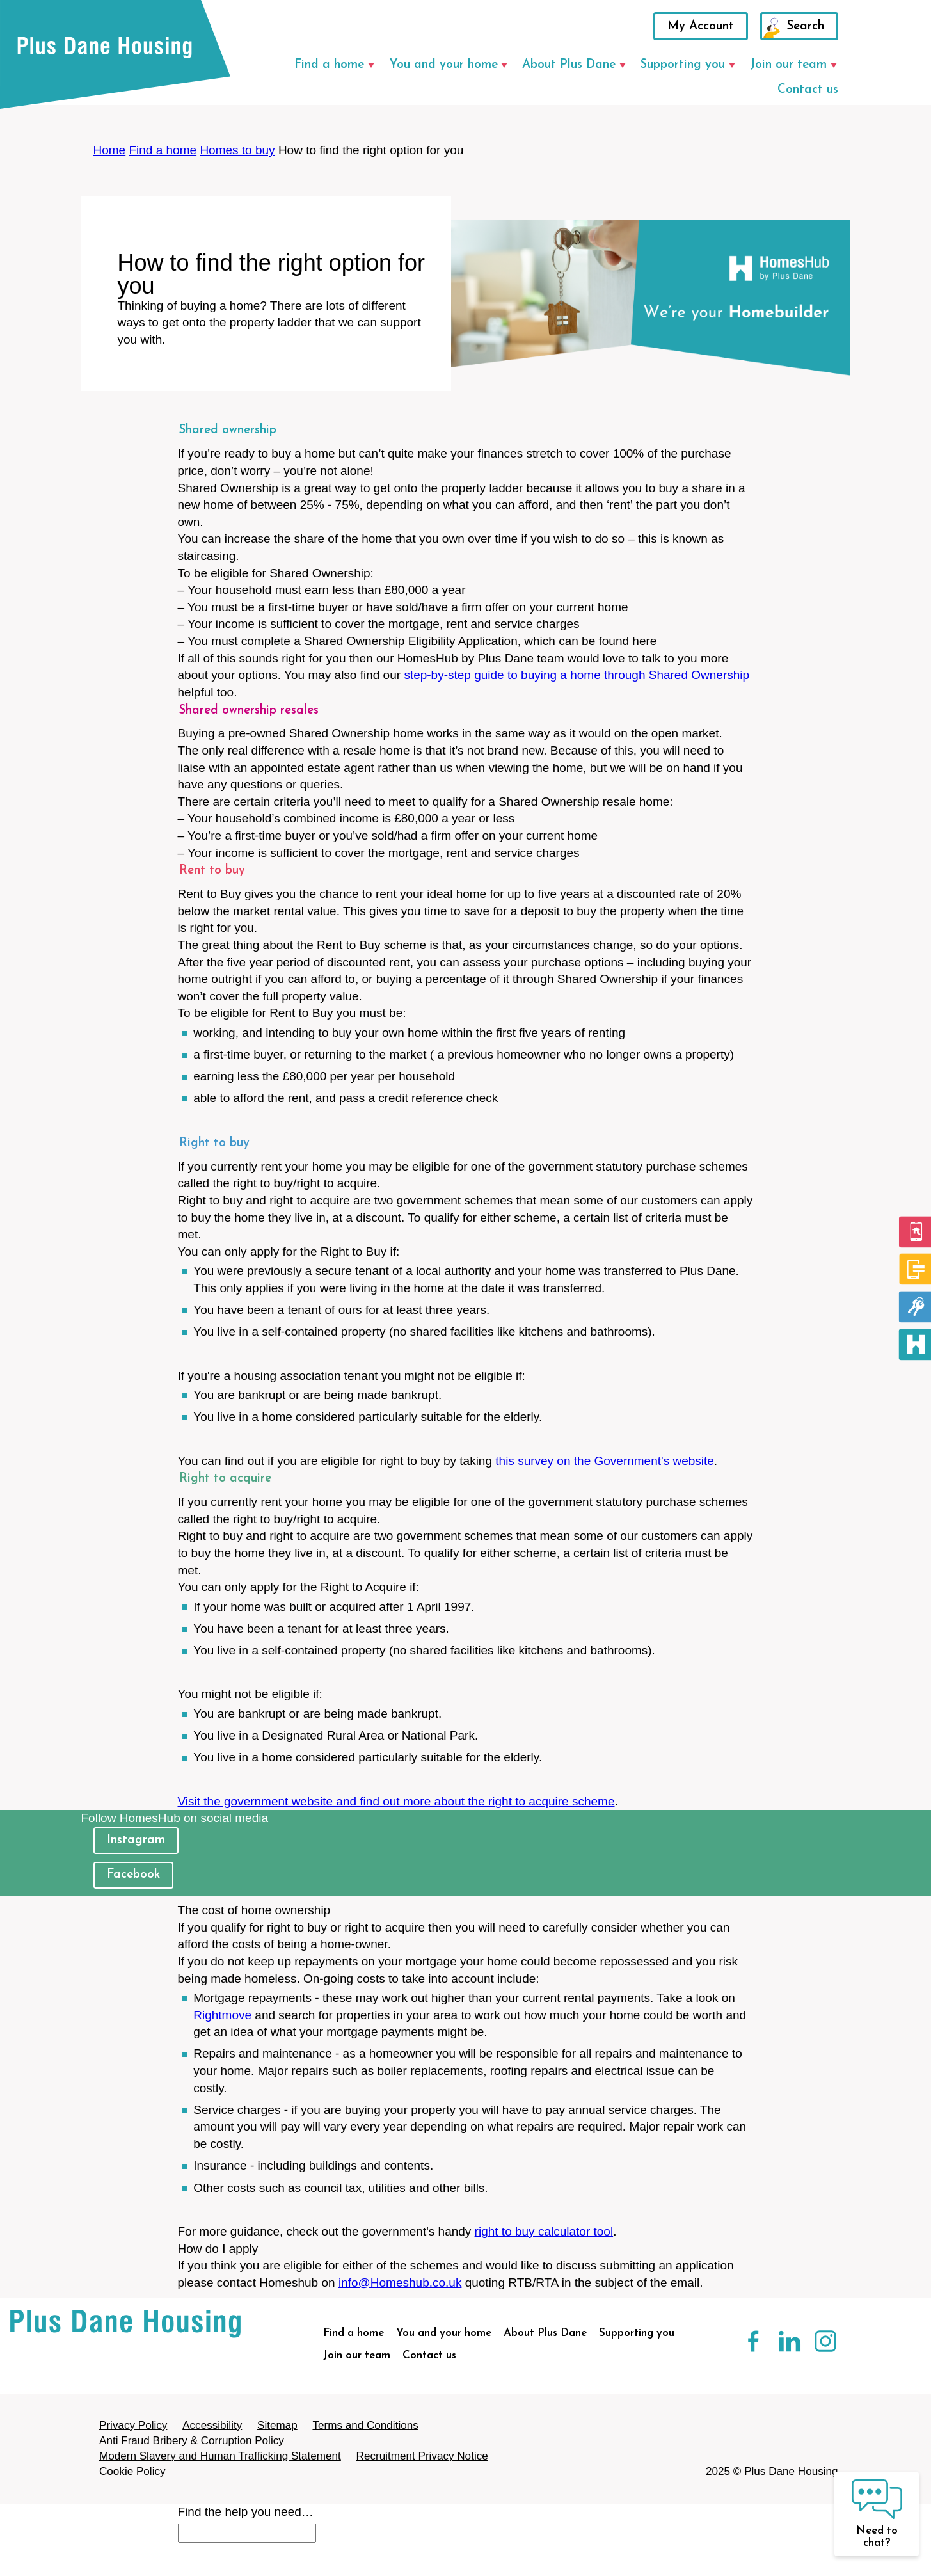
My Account (700, 26)
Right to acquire (225, 1479)
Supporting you (683, 65)
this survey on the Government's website (604, 1461)
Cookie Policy (132, 2471)
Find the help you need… (246, 2511)
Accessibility (212, 2425)
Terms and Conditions (365, 2425)
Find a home (329, 65)
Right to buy (214, 1143)
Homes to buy (237, 150)
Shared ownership (227, 430)
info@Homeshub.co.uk (400, 2282)
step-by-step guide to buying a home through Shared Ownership (576, 675)
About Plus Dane (569, 65)
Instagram (136, 1840)
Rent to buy (212, 871)
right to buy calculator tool (544, 2231)
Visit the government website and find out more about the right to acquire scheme (396, 1801)
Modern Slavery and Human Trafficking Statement (220, 2456)
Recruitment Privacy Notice (422, 2456)
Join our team (788, 65)
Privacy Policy (133, 2425)
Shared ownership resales (249, 711)
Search (805, 26)
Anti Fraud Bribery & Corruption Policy (191, 2441)
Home (109, 150)
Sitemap (277, 2425)
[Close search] (179, 2567)
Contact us (807, 90)
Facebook (133, 1875)
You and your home (443, 65)
